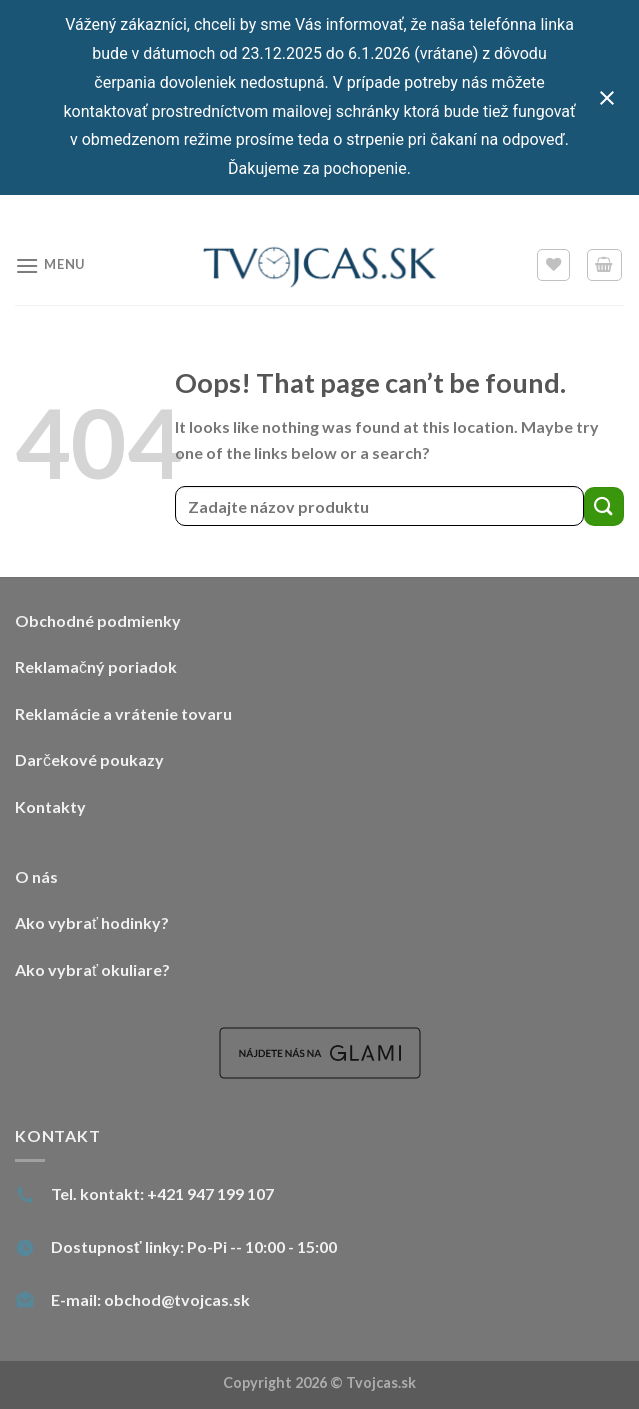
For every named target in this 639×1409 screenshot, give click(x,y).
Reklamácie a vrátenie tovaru (123, 713)
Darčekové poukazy (89, 759)
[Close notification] (607, 98)
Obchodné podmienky (98, 620)
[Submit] (604, 506)
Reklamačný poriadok (96, 666)
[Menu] (50, 265)
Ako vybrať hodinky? (92, 922)
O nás (36, 876)
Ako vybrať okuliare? (92, 969)
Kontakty (50, 806)
